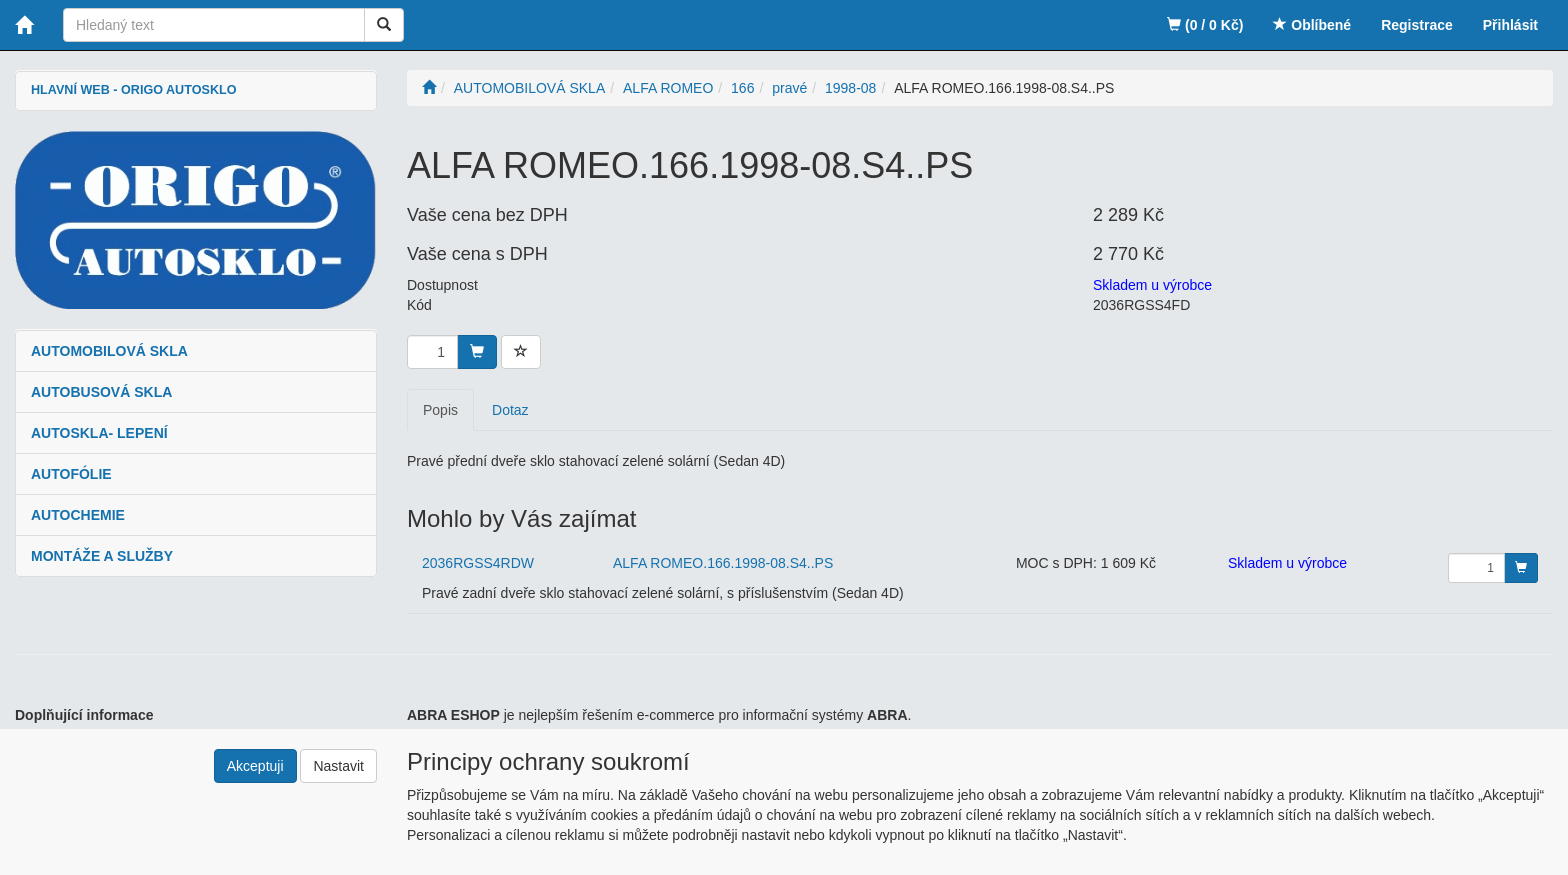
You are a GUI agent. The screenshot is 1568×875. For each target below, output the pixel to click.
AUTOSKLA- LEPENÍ (99, 433)
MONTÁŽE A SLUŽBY (102, 556)
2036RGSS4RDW (478, 563)
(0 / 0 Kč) (1205, 25)
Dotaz (510, 410)
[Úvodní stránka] (429, 88)
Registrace (1417, 25)
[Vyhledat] (384, 25)
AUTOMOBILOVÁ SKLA (109, 351)
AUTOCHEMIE (78, 515)
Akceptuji (255, 766)
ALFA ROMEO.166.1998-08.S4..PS (723, 563)
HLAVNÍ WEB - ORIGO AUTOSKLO (133, 90)
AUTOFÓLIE (71, 474)
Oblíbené (1312, 25)
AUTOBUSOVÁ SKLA (101, 392)
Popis (440, 410)
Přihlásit (1510, 25)
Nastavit (338, 766)
